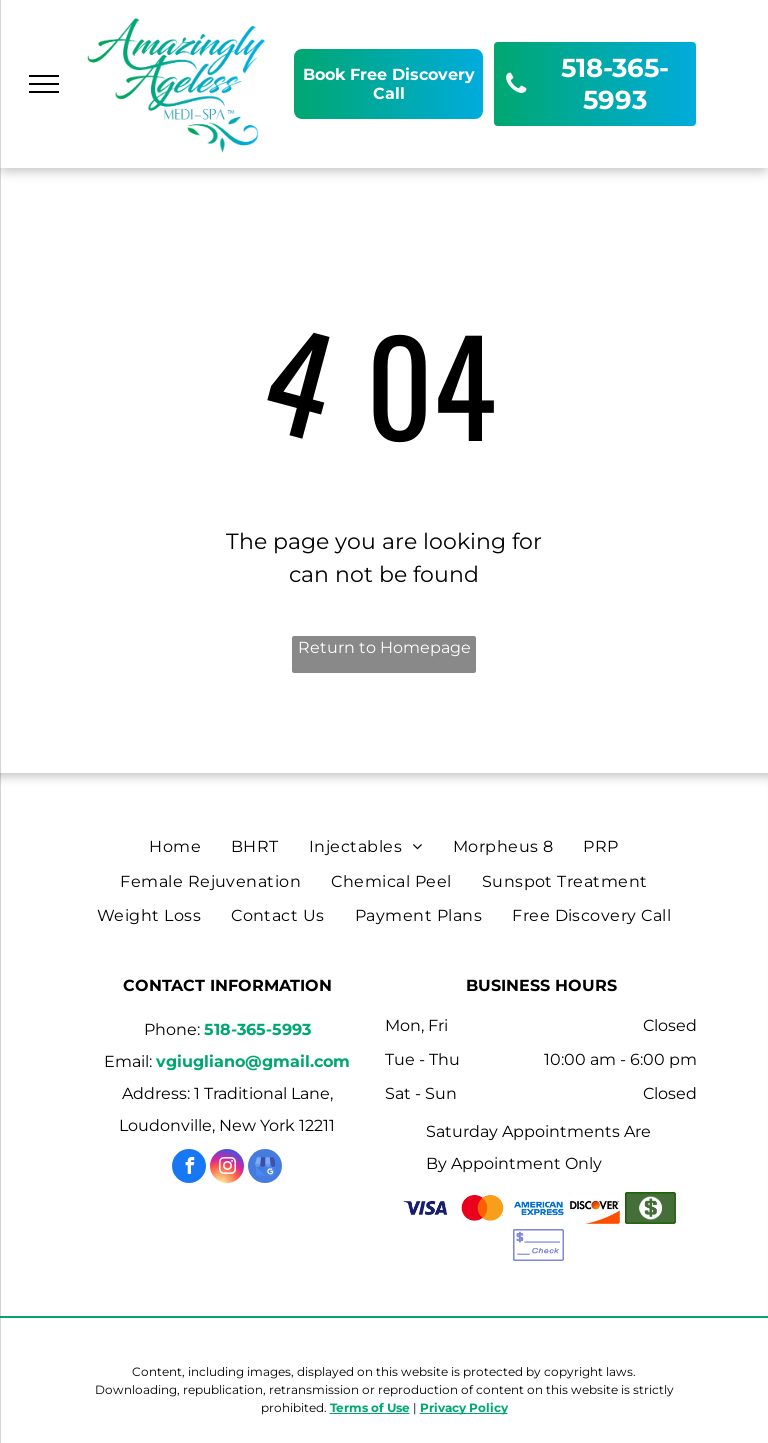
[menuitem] (175, 847)
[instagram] (227, 1168)
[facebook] (189, 1168)
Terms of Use (370, 1407)
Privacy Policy (464, 1407)
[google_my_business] (265, 1168)
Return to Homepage (384, 647)
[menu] (44, 84)
